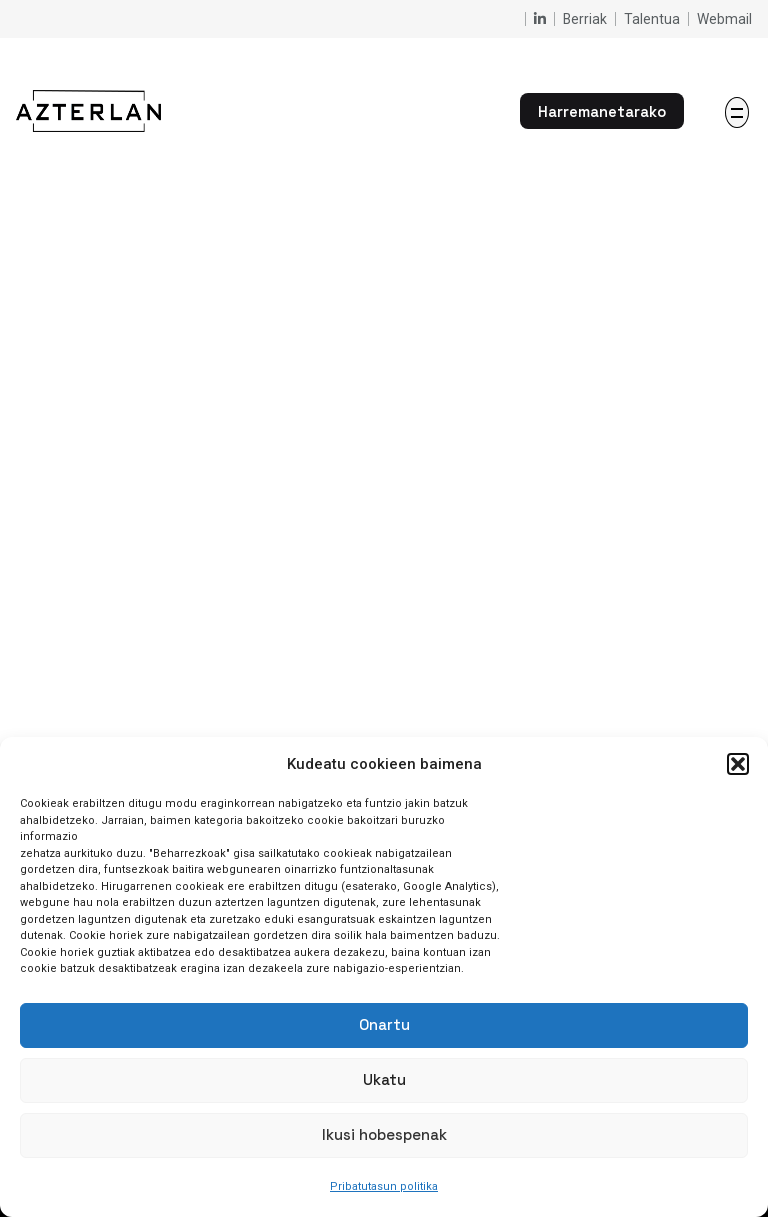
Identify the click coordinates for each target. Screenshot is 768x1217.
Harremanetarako (602, 111)
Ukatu (384, 1079)
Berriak (585, 19)
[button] (738, 764)
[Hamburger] (737, 112)
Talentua (652, 19)
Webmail (724, 19)
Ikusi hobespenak (384, 1134)
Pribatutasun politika (384, 1186)
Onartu (384, 1024)
